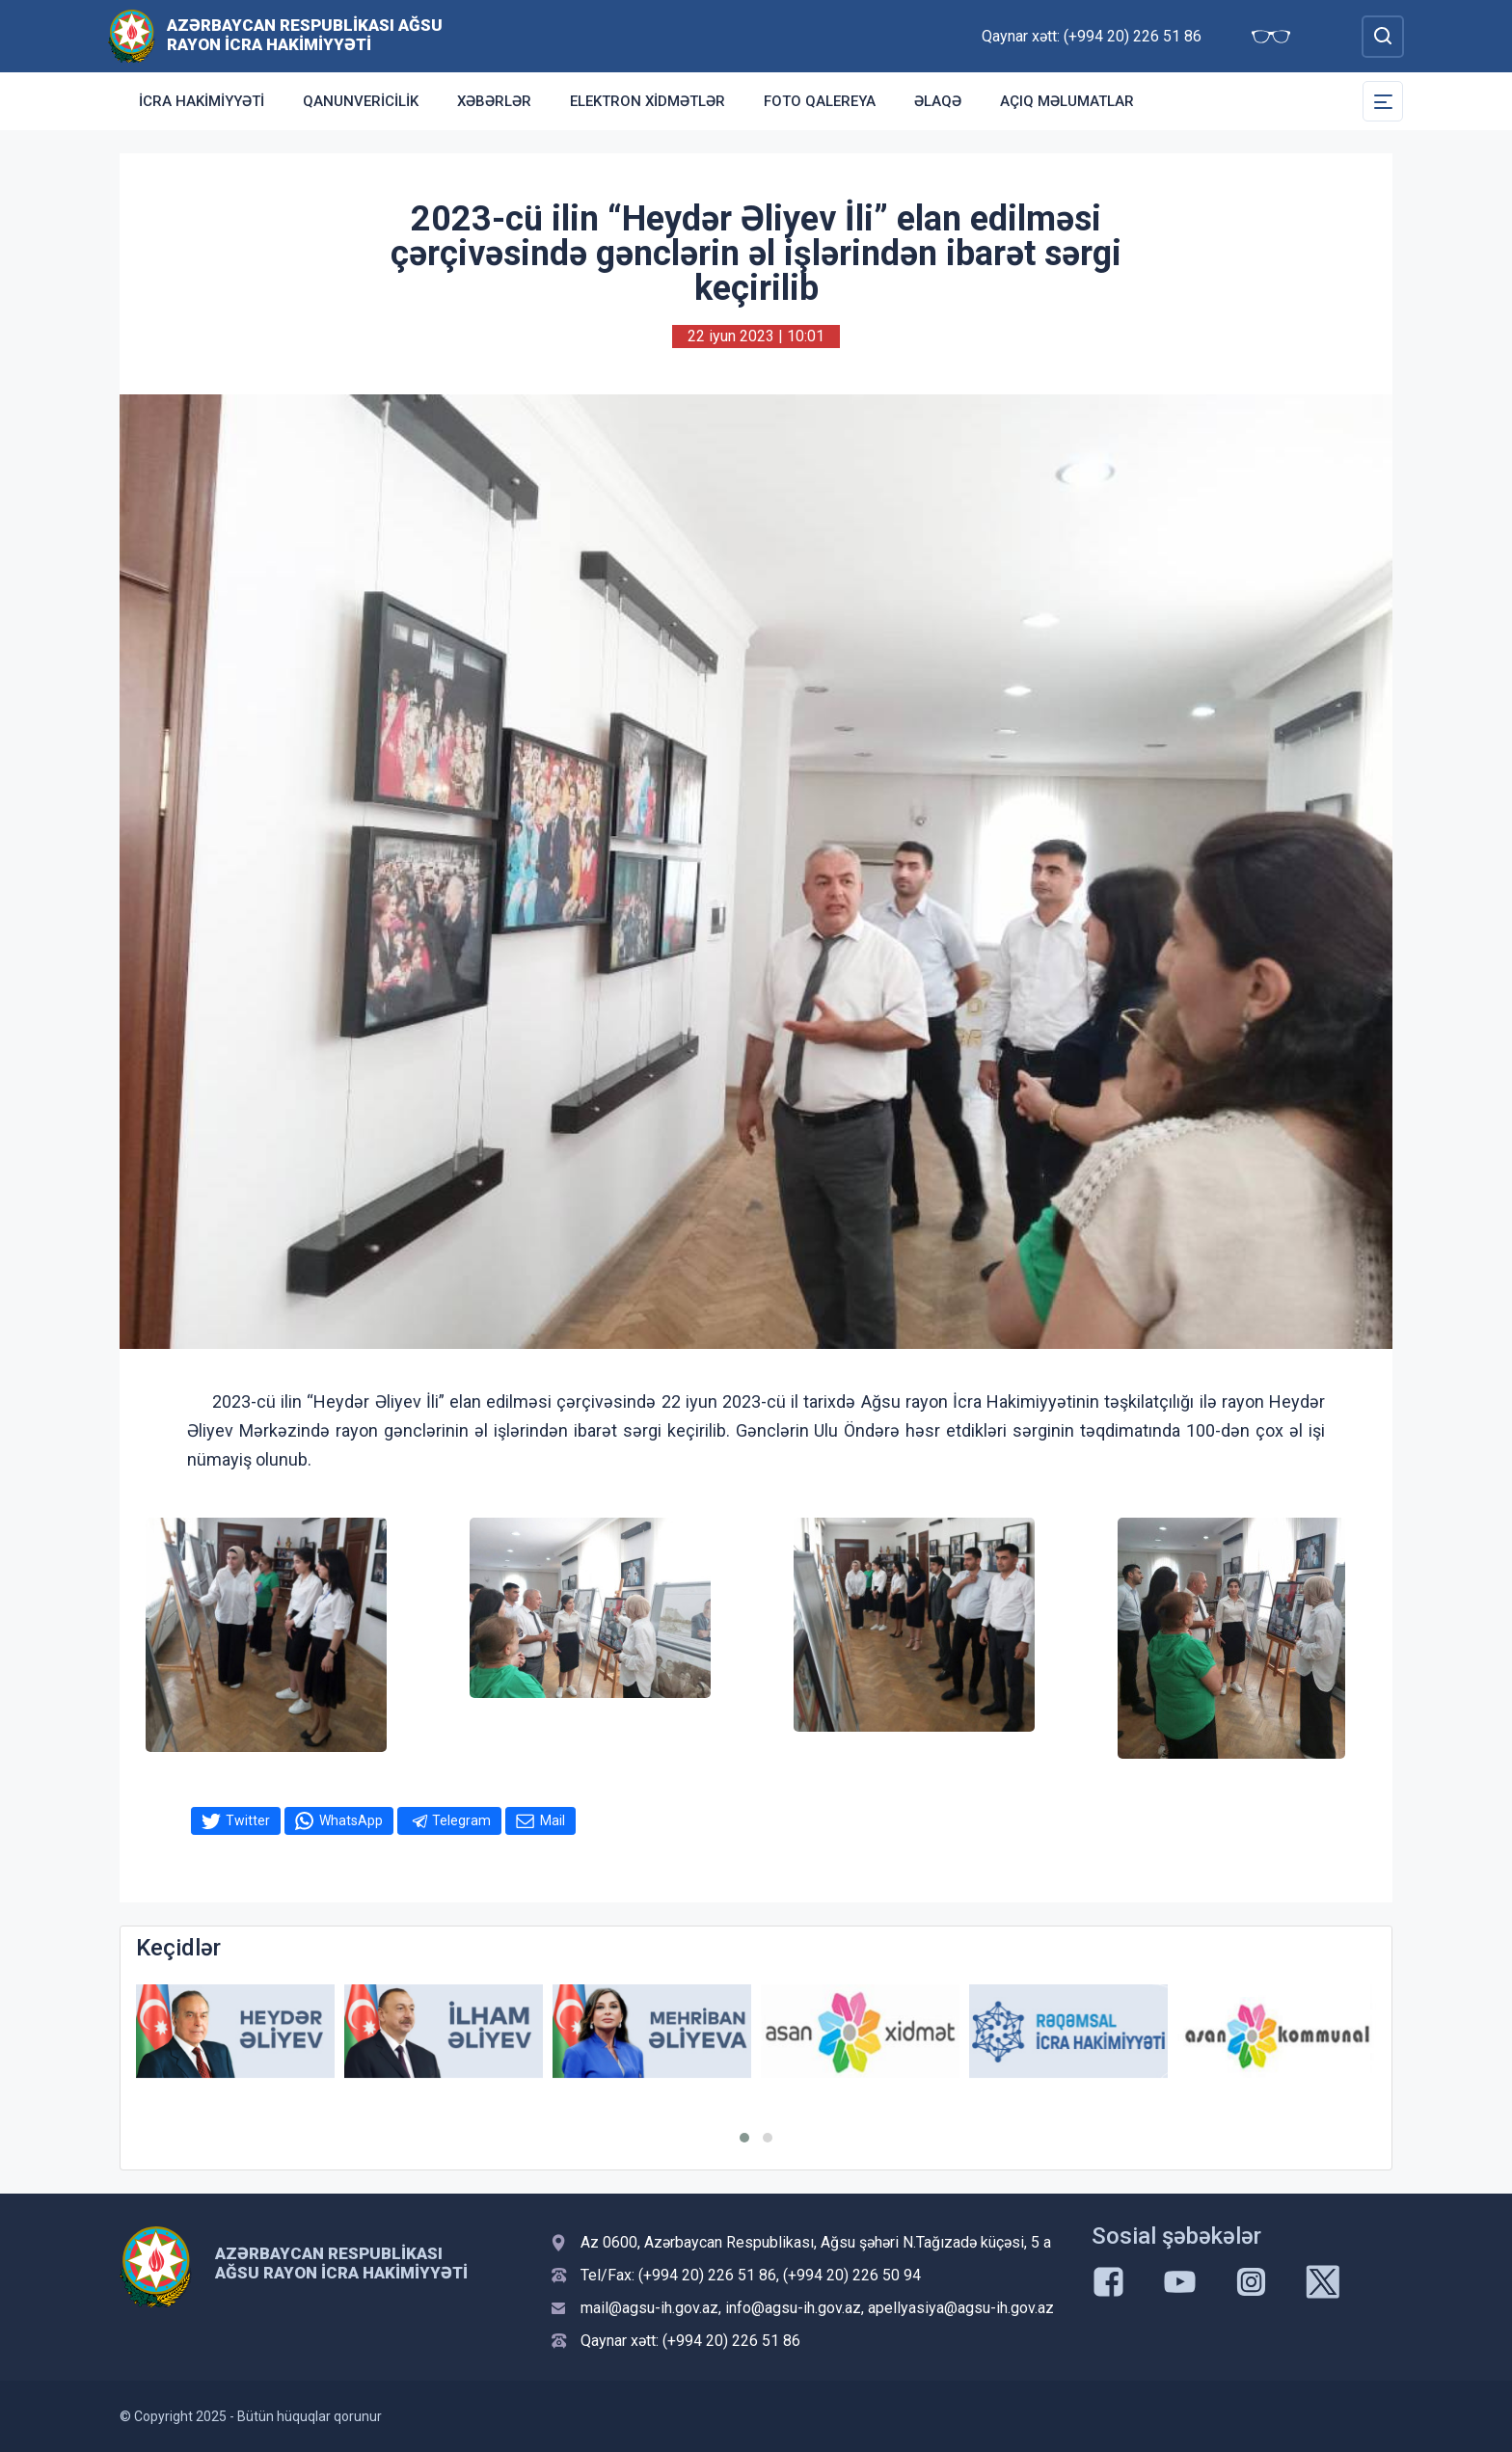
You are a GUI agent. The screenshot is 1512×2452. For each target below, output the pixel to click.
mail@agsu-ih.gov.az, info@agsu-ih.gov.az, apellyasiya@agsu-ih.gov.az (817, 2308)
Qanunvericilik (360, 101)
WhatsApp (351, 1820)
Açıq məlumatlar (1067, 101)
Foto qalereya (820, 101)
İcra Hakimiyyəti (201, 101)
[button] (744, 2137)
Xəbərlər (494, 101)
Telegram (461, 1820)
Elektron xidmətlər (647, 101)
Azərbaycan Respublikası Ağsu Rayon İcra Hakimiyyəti (305, 34)
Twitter (248, 1820)
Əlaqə (937, 101)
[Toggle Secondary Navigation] (1383, 101)
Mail (552, 1820)
